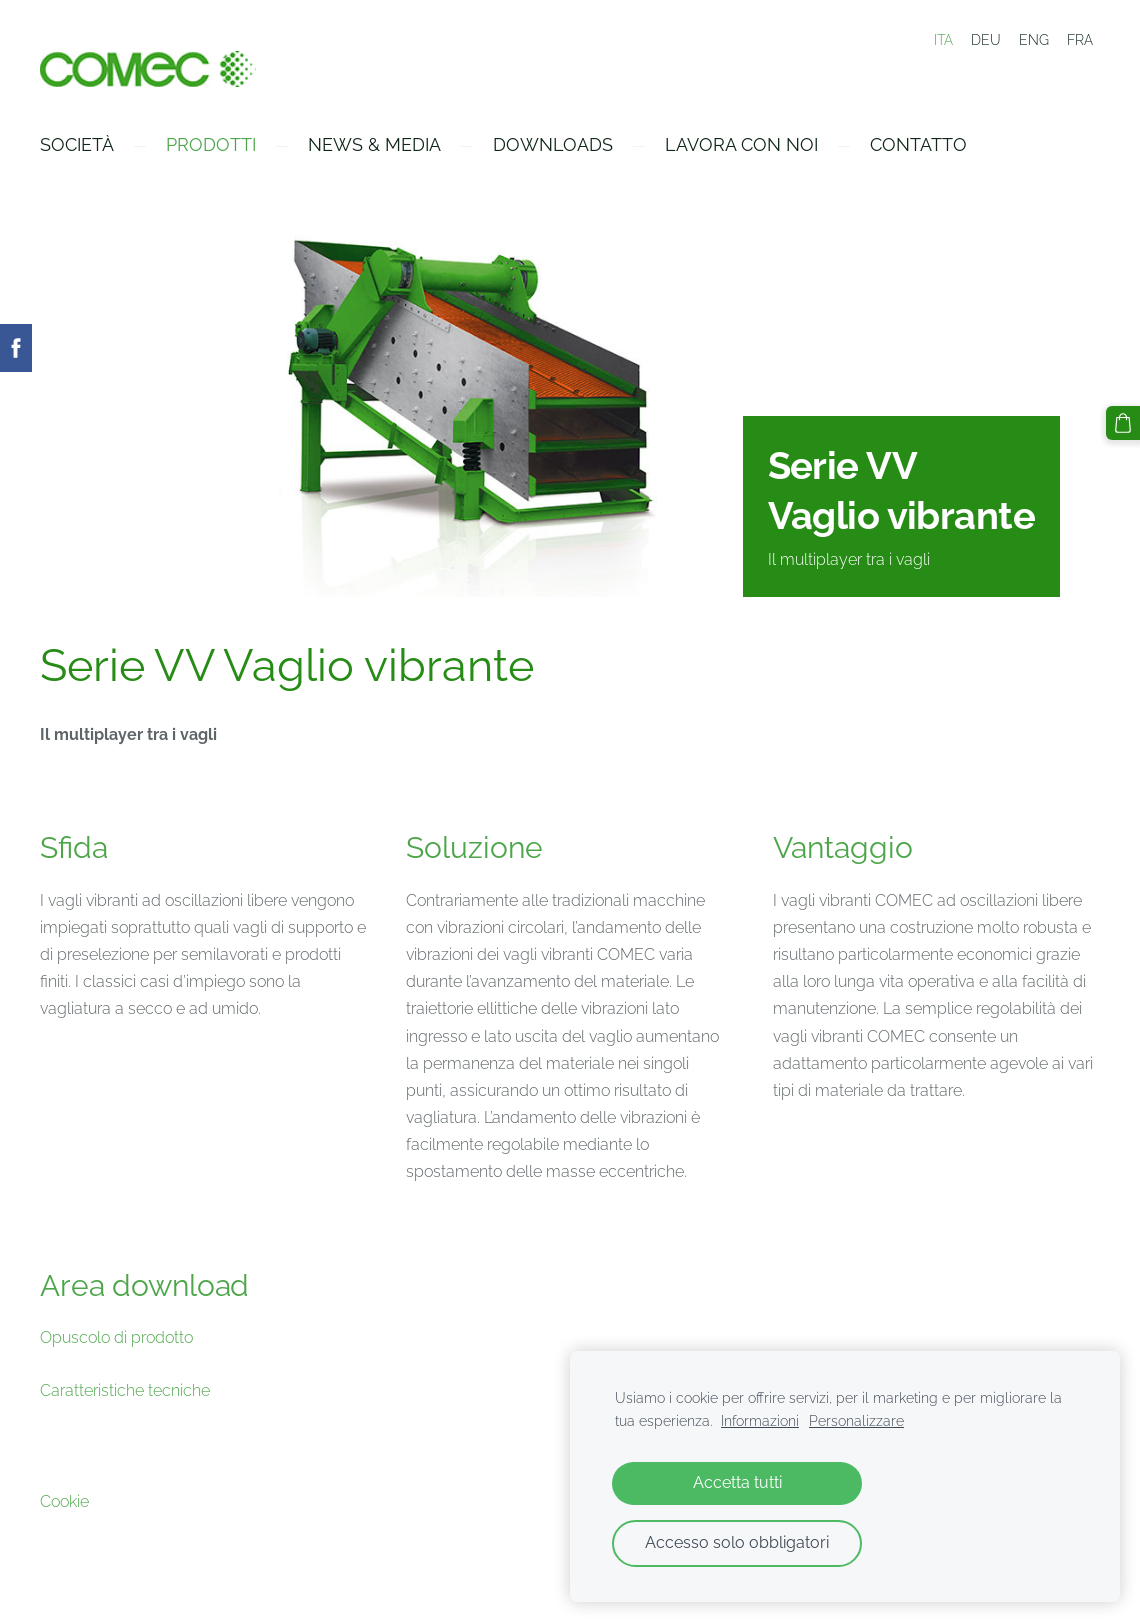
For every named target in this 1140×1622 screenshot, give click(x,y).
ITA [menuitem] (943, 40)
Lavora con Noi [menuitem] (741, 144)
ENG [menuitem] (1034, 40)
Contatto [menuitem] (918, 144)
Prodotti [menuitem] (211, 144)
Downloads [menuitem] (553, 144)
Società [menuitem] (77, 144)
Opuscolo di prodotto (116, 1337)
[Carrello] (1123, 423)
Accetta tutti (737, 1482)
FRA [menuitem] (1080, 40)
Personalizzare (856, 1420)
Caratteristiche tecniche (125, 1390)
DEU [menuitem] (986, 40)
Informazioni (760, 1420)
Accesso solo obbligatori (737, 1542)
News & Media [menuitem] (374, 144)
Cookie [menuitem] (64, 1501)
